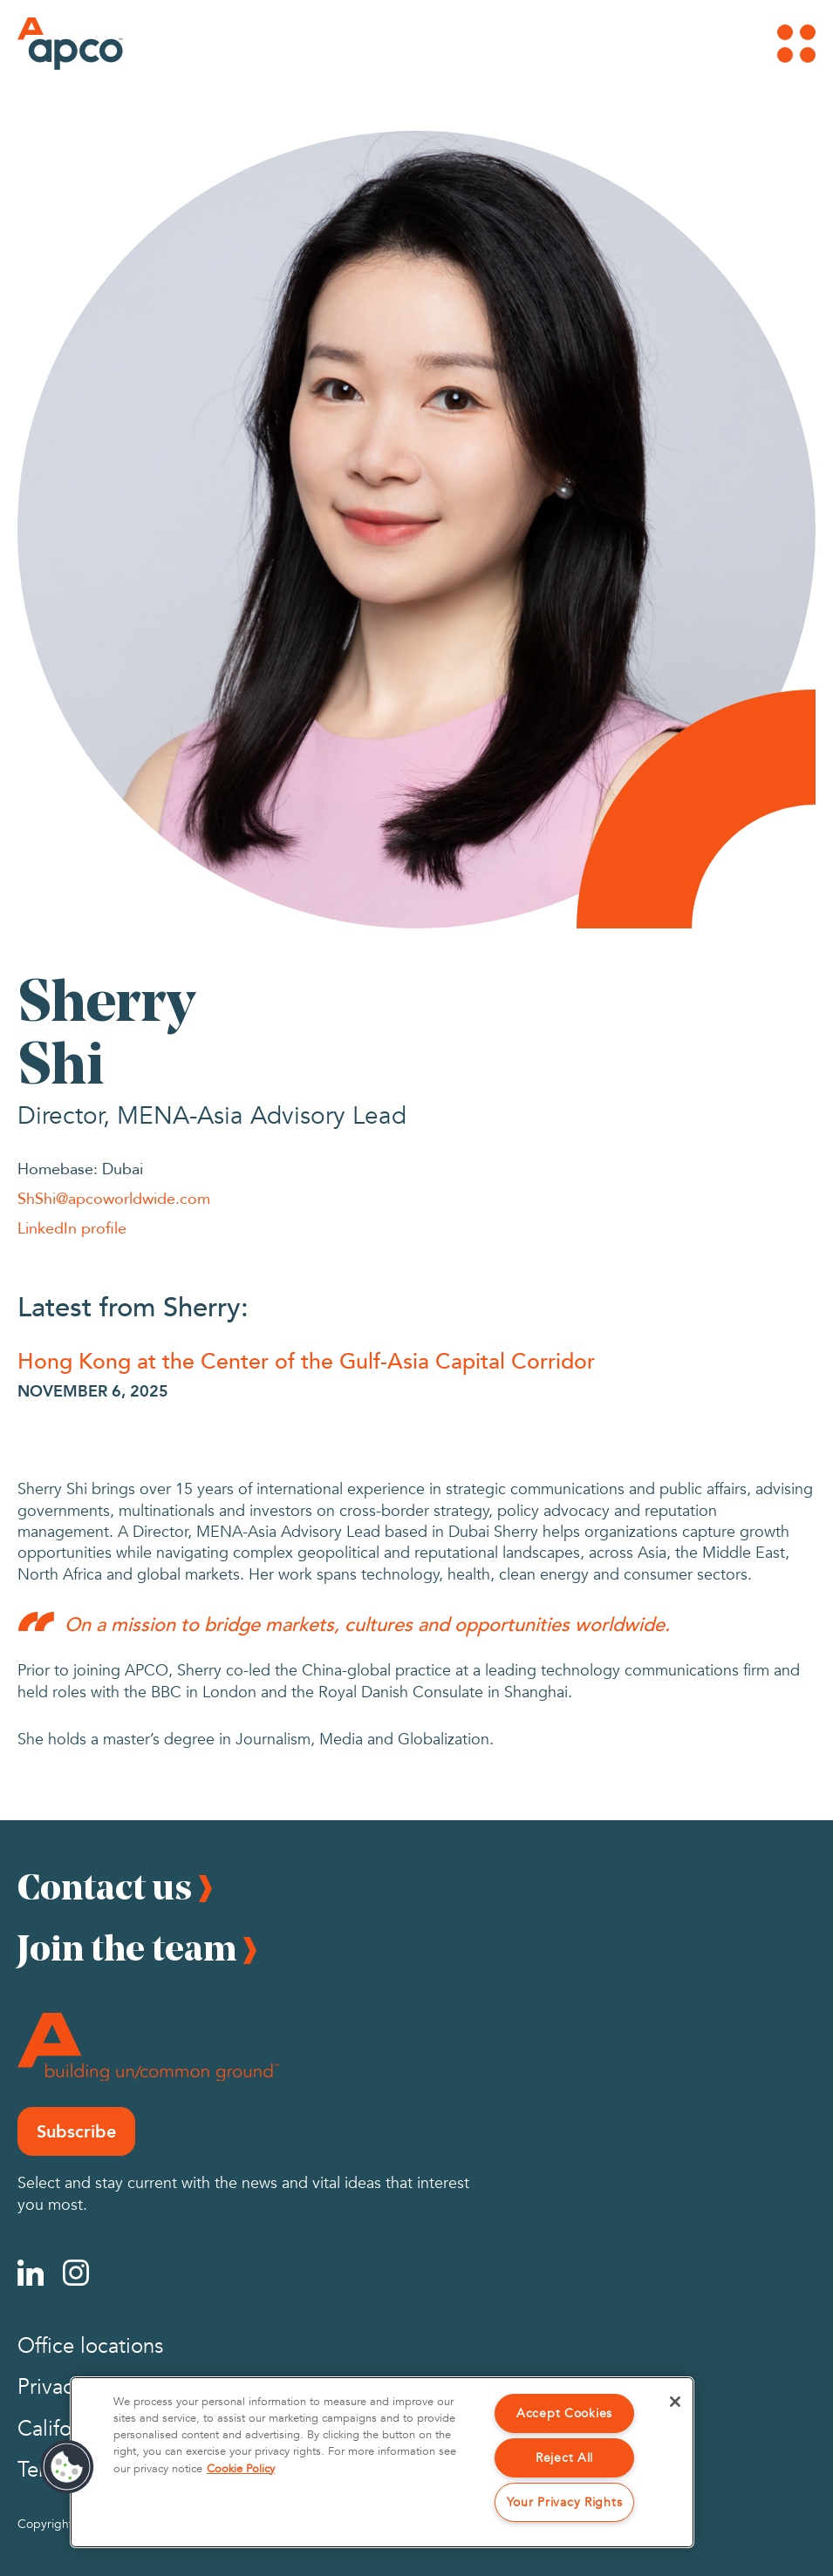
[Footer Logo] (148, 2047)
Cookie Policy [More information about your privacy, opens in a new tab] (241, 2469)
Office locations (90, 2346)
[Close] (675, 2401)
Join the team (126, 1947)
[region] (382, 2462)
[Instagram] (76, 2273)
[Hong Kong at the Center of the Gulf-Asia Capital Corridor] (416, 1360)
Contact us (104, 1886)
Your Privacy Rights (565, 2502)
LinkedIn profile (71, 1227)
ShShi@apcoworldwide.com (113, 1197)
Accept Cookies (564, 2413)
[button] (67, 2467)
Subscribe (76, 2131)
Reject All (564, 2458)
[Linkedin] (30, 2273)
